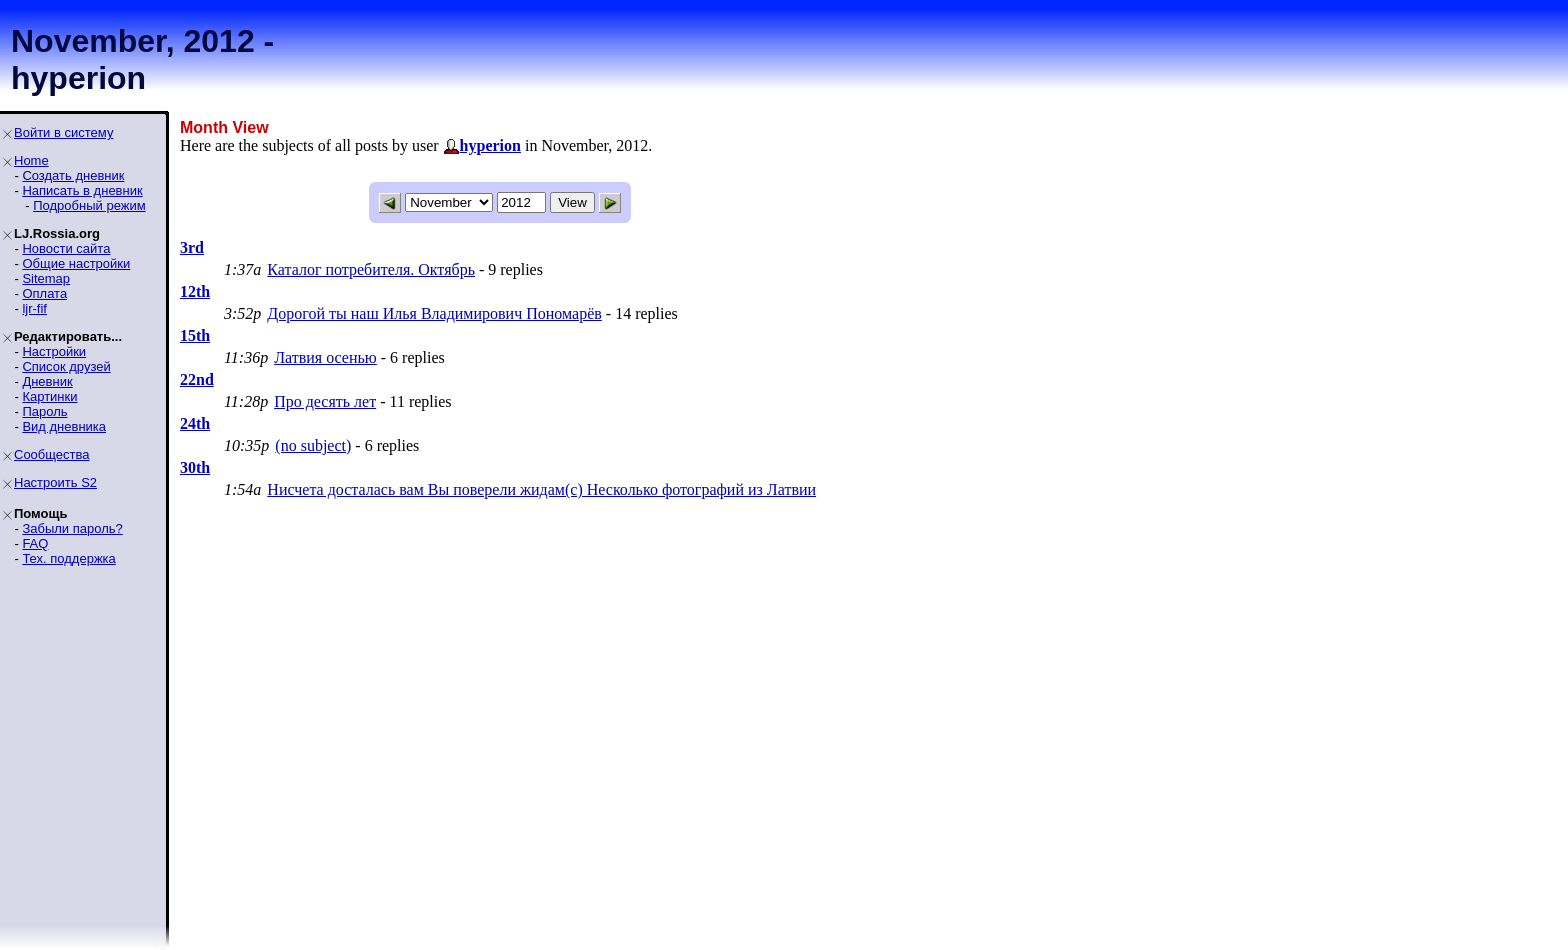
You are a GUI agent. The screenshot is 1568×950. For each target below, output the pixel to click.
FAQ (35, 543)
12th (195, 291)
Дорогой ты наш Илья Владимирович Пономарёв (434, 313)
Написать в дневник (82, 190)
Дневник (47, 381)
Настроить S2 (55, 482)
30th (195, 467)
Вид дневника (64, 426)
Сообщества (52, 454)
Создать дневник (73, 175)
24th (195, 423)
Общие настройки (76, 263)
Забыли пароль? (72, 528)
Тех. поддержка (68, 558)
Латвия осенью (325, 357)
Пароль (44, 411)
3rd (192, 247)
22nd (197, 379)
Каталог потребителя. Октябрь (371, 269)
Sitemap (46, 278)
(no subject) (313, 445)
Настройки (54, 351)
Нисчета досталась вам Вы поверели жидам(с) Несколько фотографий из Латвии (541, 489)
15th (195, 335)
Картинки (49, 396)
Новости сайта (66, 248)
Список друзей (66, 366)
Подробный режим (89, 205)
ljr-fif (34, 308)
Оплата (44, 293)
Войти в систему (63, 132)
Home (31, 160)
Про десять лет (325, 401)
